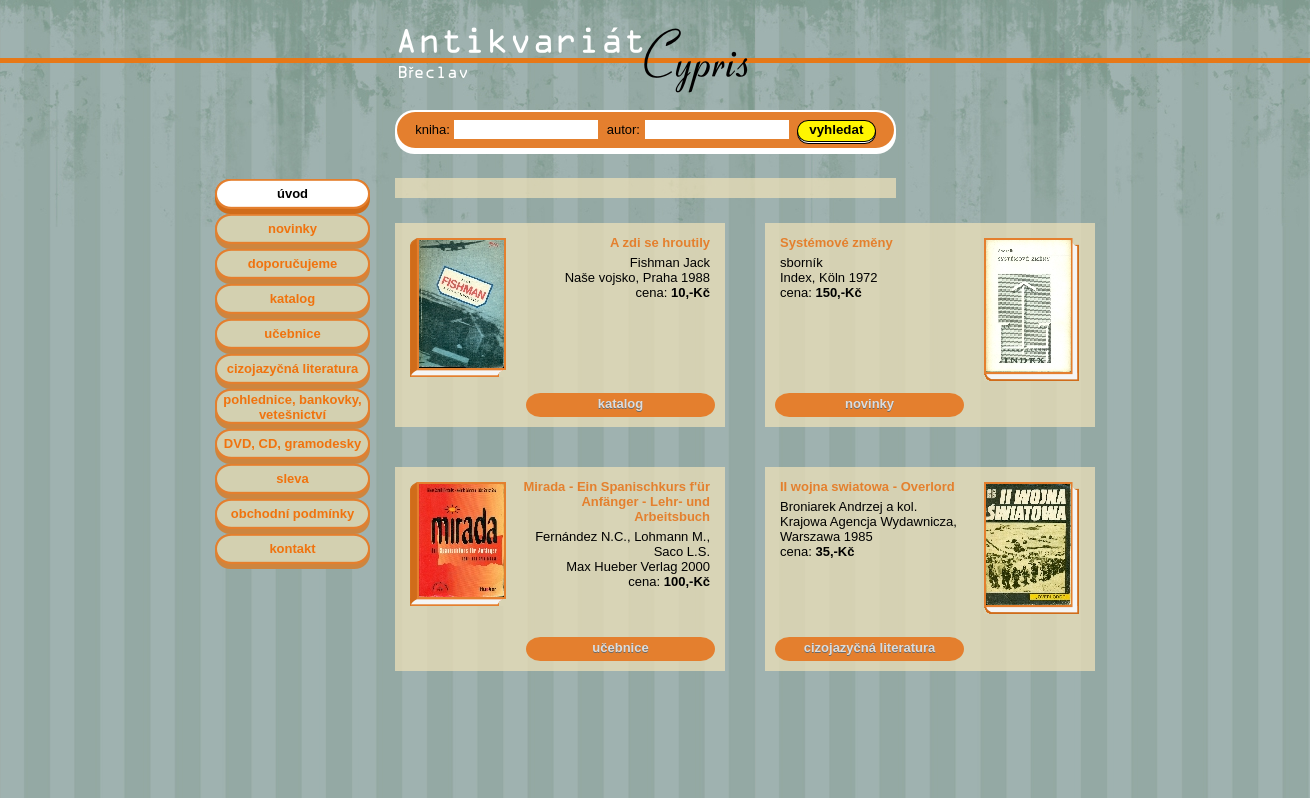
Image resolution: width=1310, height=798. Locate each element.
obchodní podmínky (293, 513)
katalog (621, 403)
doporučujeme (293, 263)
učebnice (620, 647)
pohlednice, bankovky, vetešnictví (292, 407)
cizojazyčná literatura (870, 647)
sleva (292, 478)
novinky (869, 403)
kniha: (434, 129)
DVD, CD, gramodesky (292, 443)
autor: (625, 129)
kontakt (292, 548)
